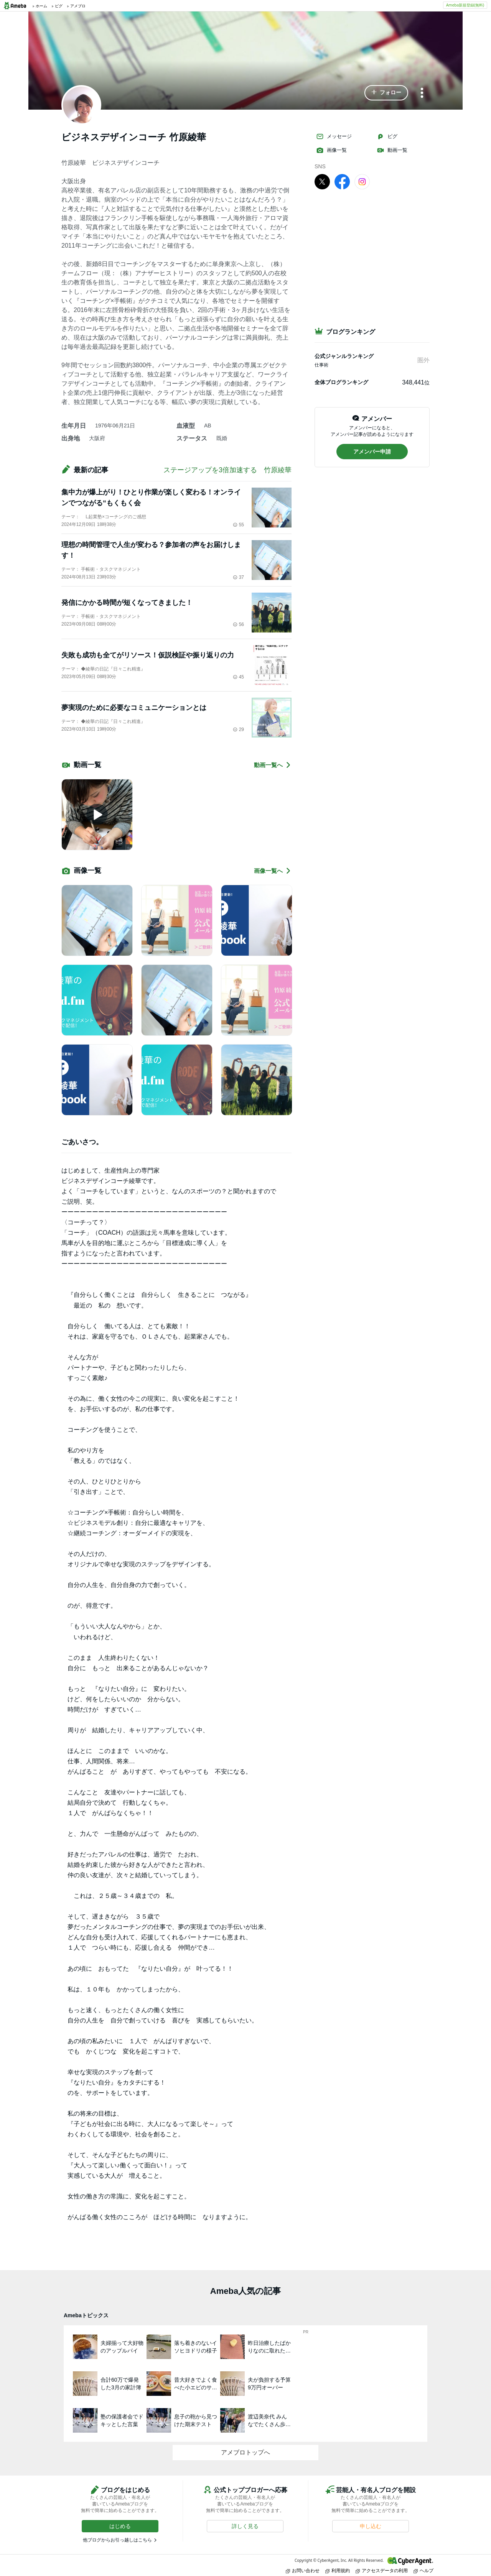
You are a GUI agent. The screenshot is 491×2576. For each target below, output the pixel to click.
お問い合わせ (303, 2570)
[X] (322, 181)
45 (238, 677)
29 (238, 729)
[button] (386, 92)
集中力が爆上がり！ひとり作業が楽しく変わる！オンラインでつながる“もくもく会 (151, 497)
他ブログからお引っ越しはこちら (117, 2540)
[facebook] (342, 181)
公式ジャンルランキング (344, 356)
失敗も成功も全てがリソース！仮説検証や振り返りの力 (147, 655)
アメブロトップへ (245, 2452)
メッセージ (334, 136)
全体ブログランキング (341, 382)
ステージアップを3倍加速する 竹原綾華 (227, 470)
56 (238, 624)
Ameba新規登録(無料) (465, 5)
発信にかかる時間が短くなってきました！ (127, 602)
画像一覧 (331, 150)
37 (238, 577)
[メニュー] (422, 93)
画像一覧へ (273, 870)
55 (238, 524)
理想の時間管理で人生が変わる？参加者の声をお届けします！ (151, 550)
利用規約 (337, 2570)
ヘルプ (423, 2570)
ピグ (387, 136)
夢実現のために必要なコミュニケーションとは (133, 707)
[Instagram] (362, 181)
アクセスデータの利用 (382, 2570)
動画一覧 (392, 150)
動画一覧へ (273, 765)
